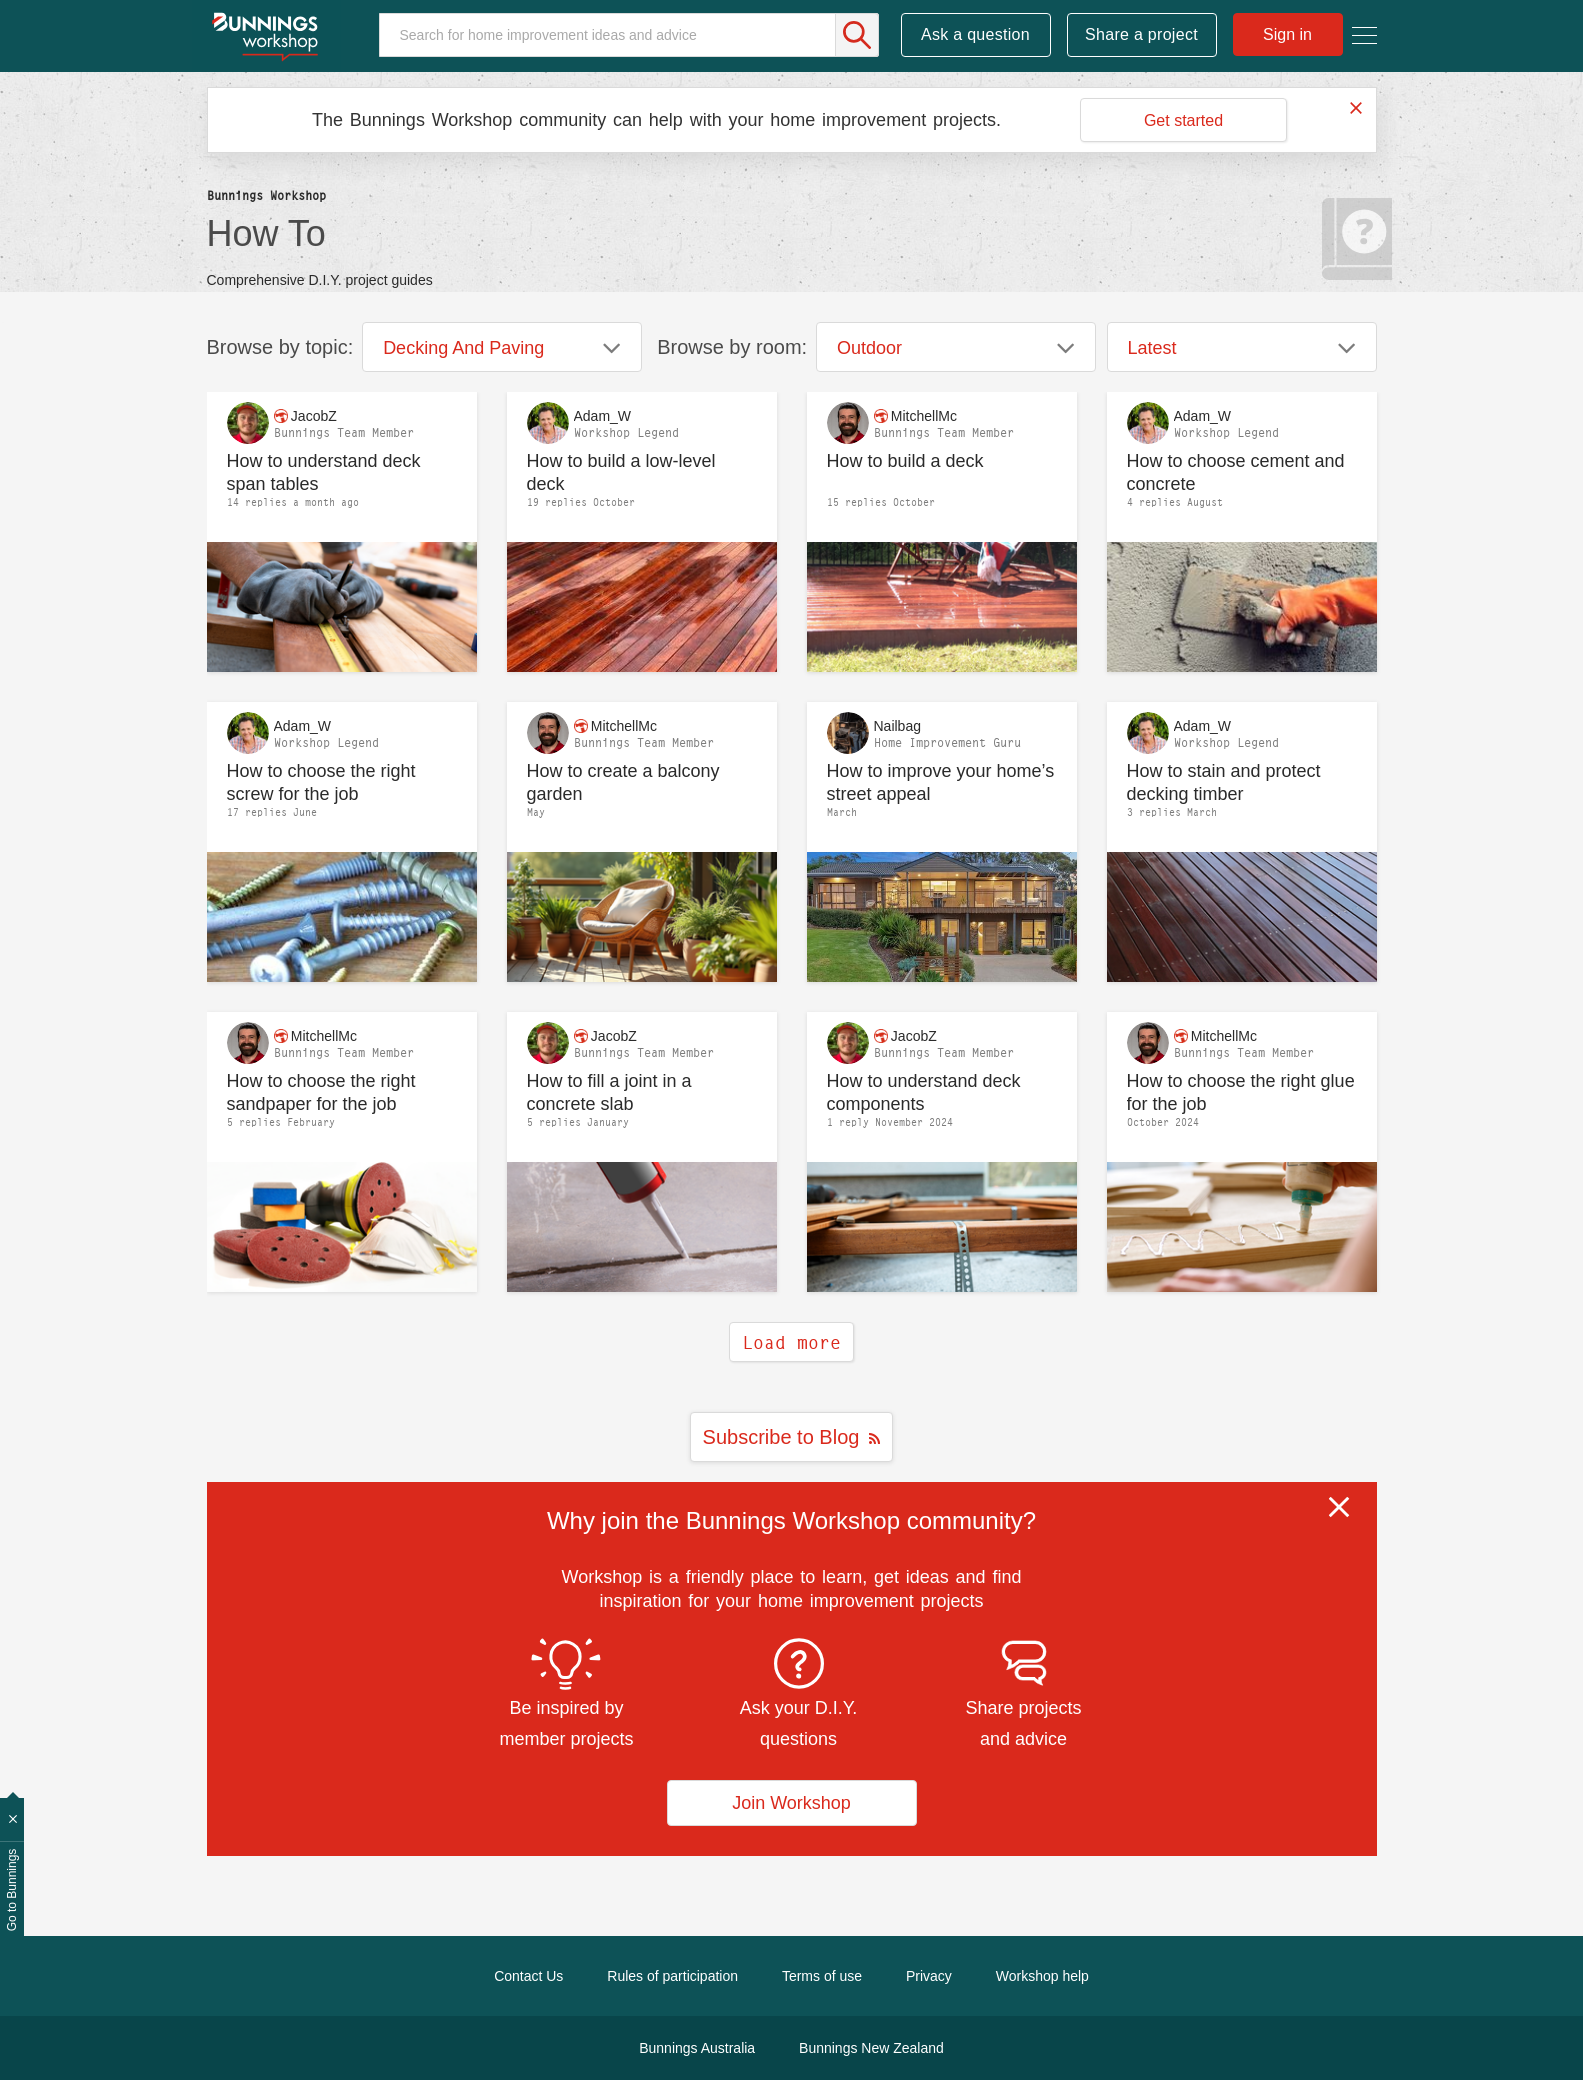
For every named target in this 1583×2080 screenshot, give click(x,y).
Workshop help (1042, 1976)
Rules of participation (672, 1976)
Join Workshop (791, 1803)
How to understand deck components (924, 1092)
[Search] (629, 35)
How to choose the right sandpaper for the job (321, 1092)
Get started (1183, 120)
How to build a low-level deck (621, 472)
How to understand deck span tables (324, 472)
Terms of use (822, 1976)
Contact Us (528, 1976)
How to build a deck (905, 461)
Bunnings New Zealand (871, 2048)
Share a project (1141, 34)
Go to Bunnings (12, 1890)
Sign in (1287, 34)
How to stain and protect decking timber (1224, 782)
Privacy (929, 1976)
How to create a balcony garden (623, 782)
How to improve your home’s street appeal (941, 782)
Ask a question (975, 34)
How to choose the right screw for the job (321, 782)
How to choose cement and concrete (1236, 472)
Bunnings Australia (697, 2048)
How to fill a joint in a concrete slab (609, 1092)
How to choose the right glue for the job (1241, 1092)
